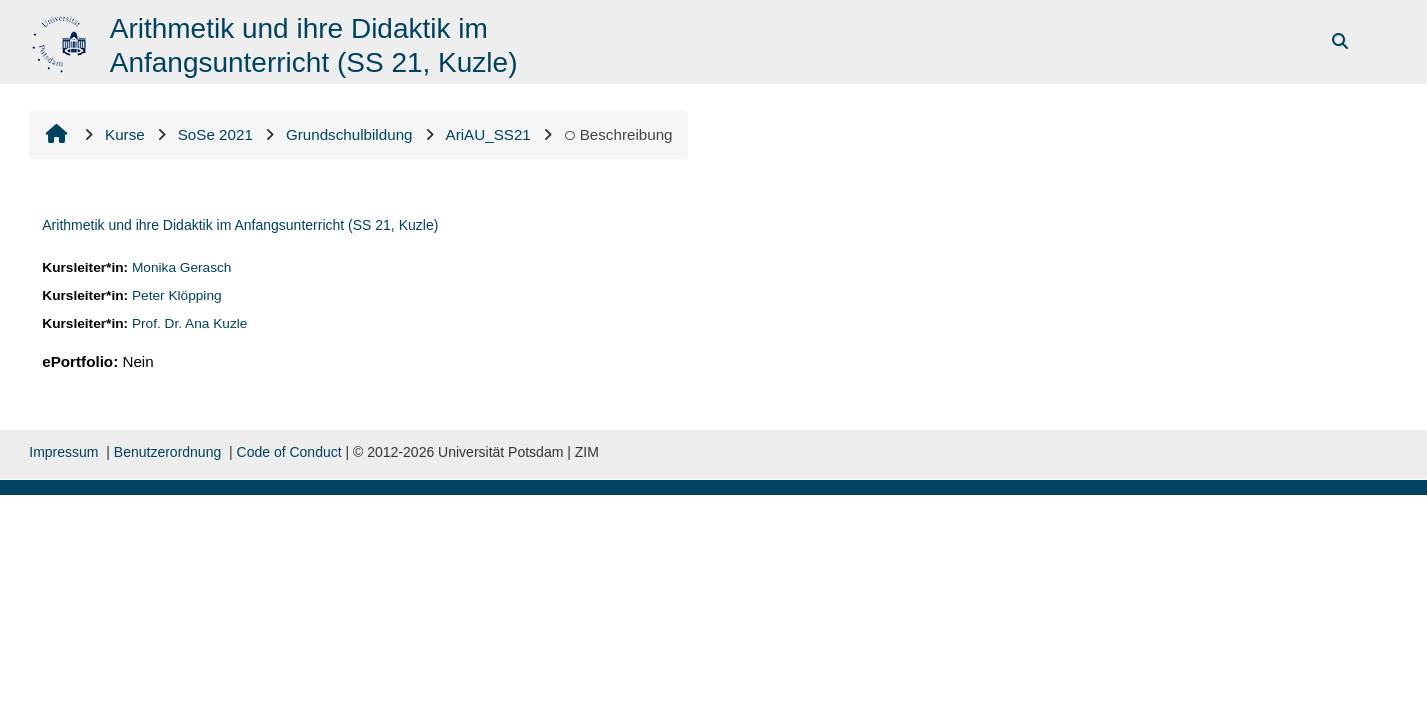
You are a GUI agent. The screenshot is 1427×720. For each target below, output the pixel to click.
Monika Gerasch (182, 267)
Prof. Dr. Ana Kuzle (190, 323)
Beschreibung (618, 134)
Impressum (63, 452)
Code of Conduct (289, 452)
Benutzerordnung (167, 452)
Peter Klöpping (177, 295)
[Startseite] (61, 40)
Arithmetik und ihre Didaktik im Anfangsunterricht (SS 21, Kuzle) (240, 225)
